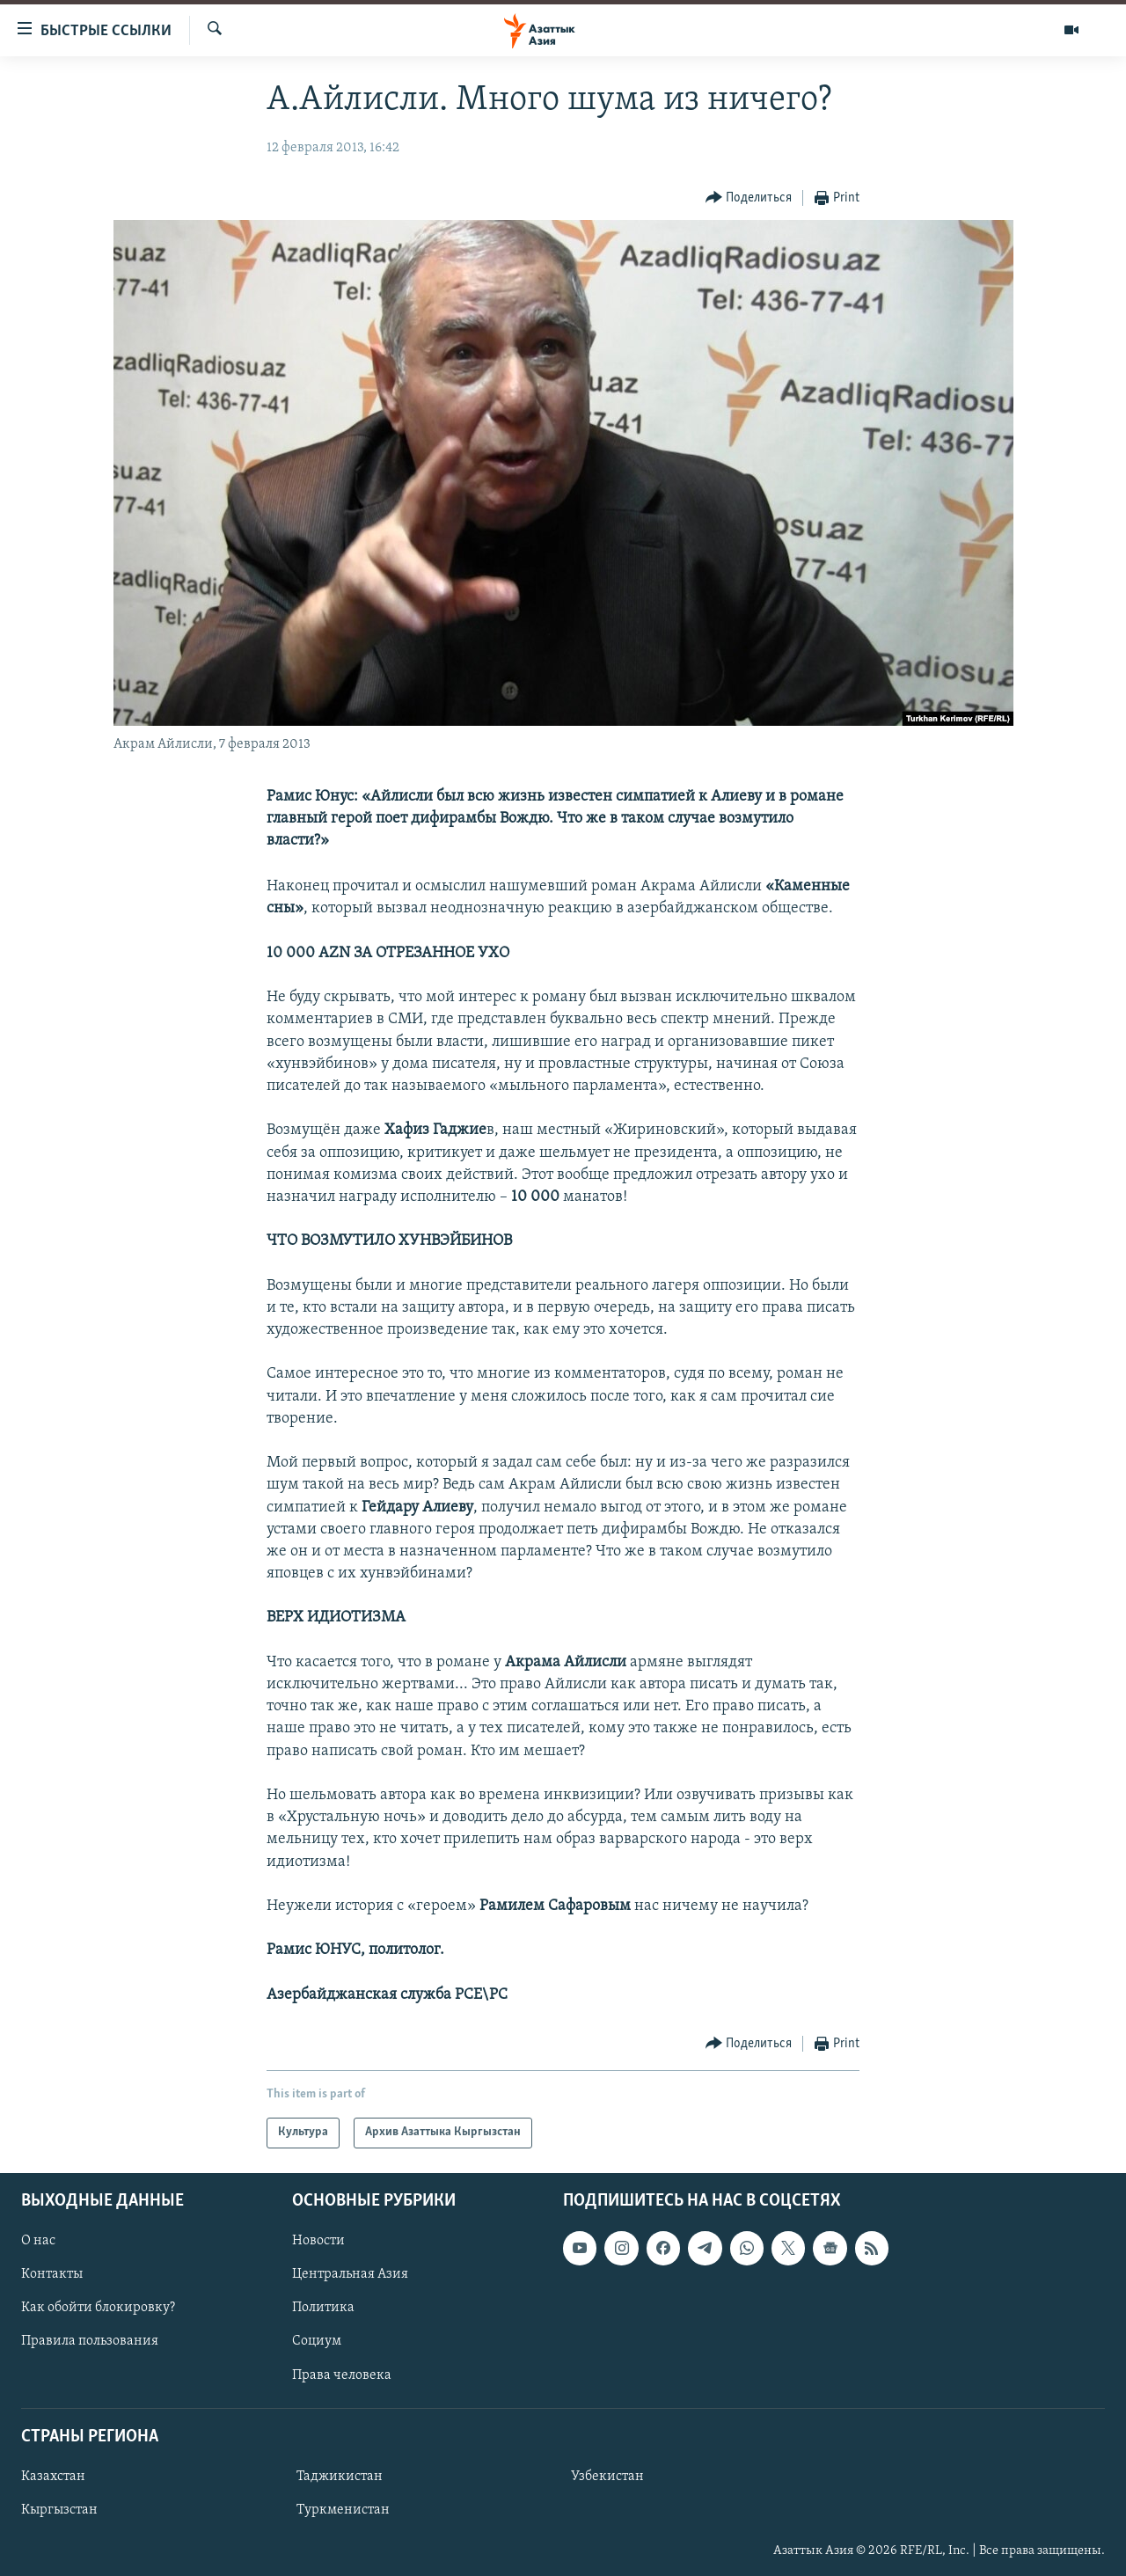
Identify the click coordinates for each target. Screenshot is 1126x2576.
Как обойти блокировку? (98, 2308)
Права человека (341, 2374)
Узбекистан (607, 2477)
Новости (318, 2241)
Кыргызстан (59, 2510)
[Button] (749, 198)
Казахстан (53, 2477)
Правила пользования (89, 2341)
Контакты (52, 2274)
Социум (316, 2341)
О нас (38, 2241)
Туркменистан (343, 2510)
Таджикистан (339, 2477)
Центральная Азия (350, 2274)
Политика (323, 2308)
